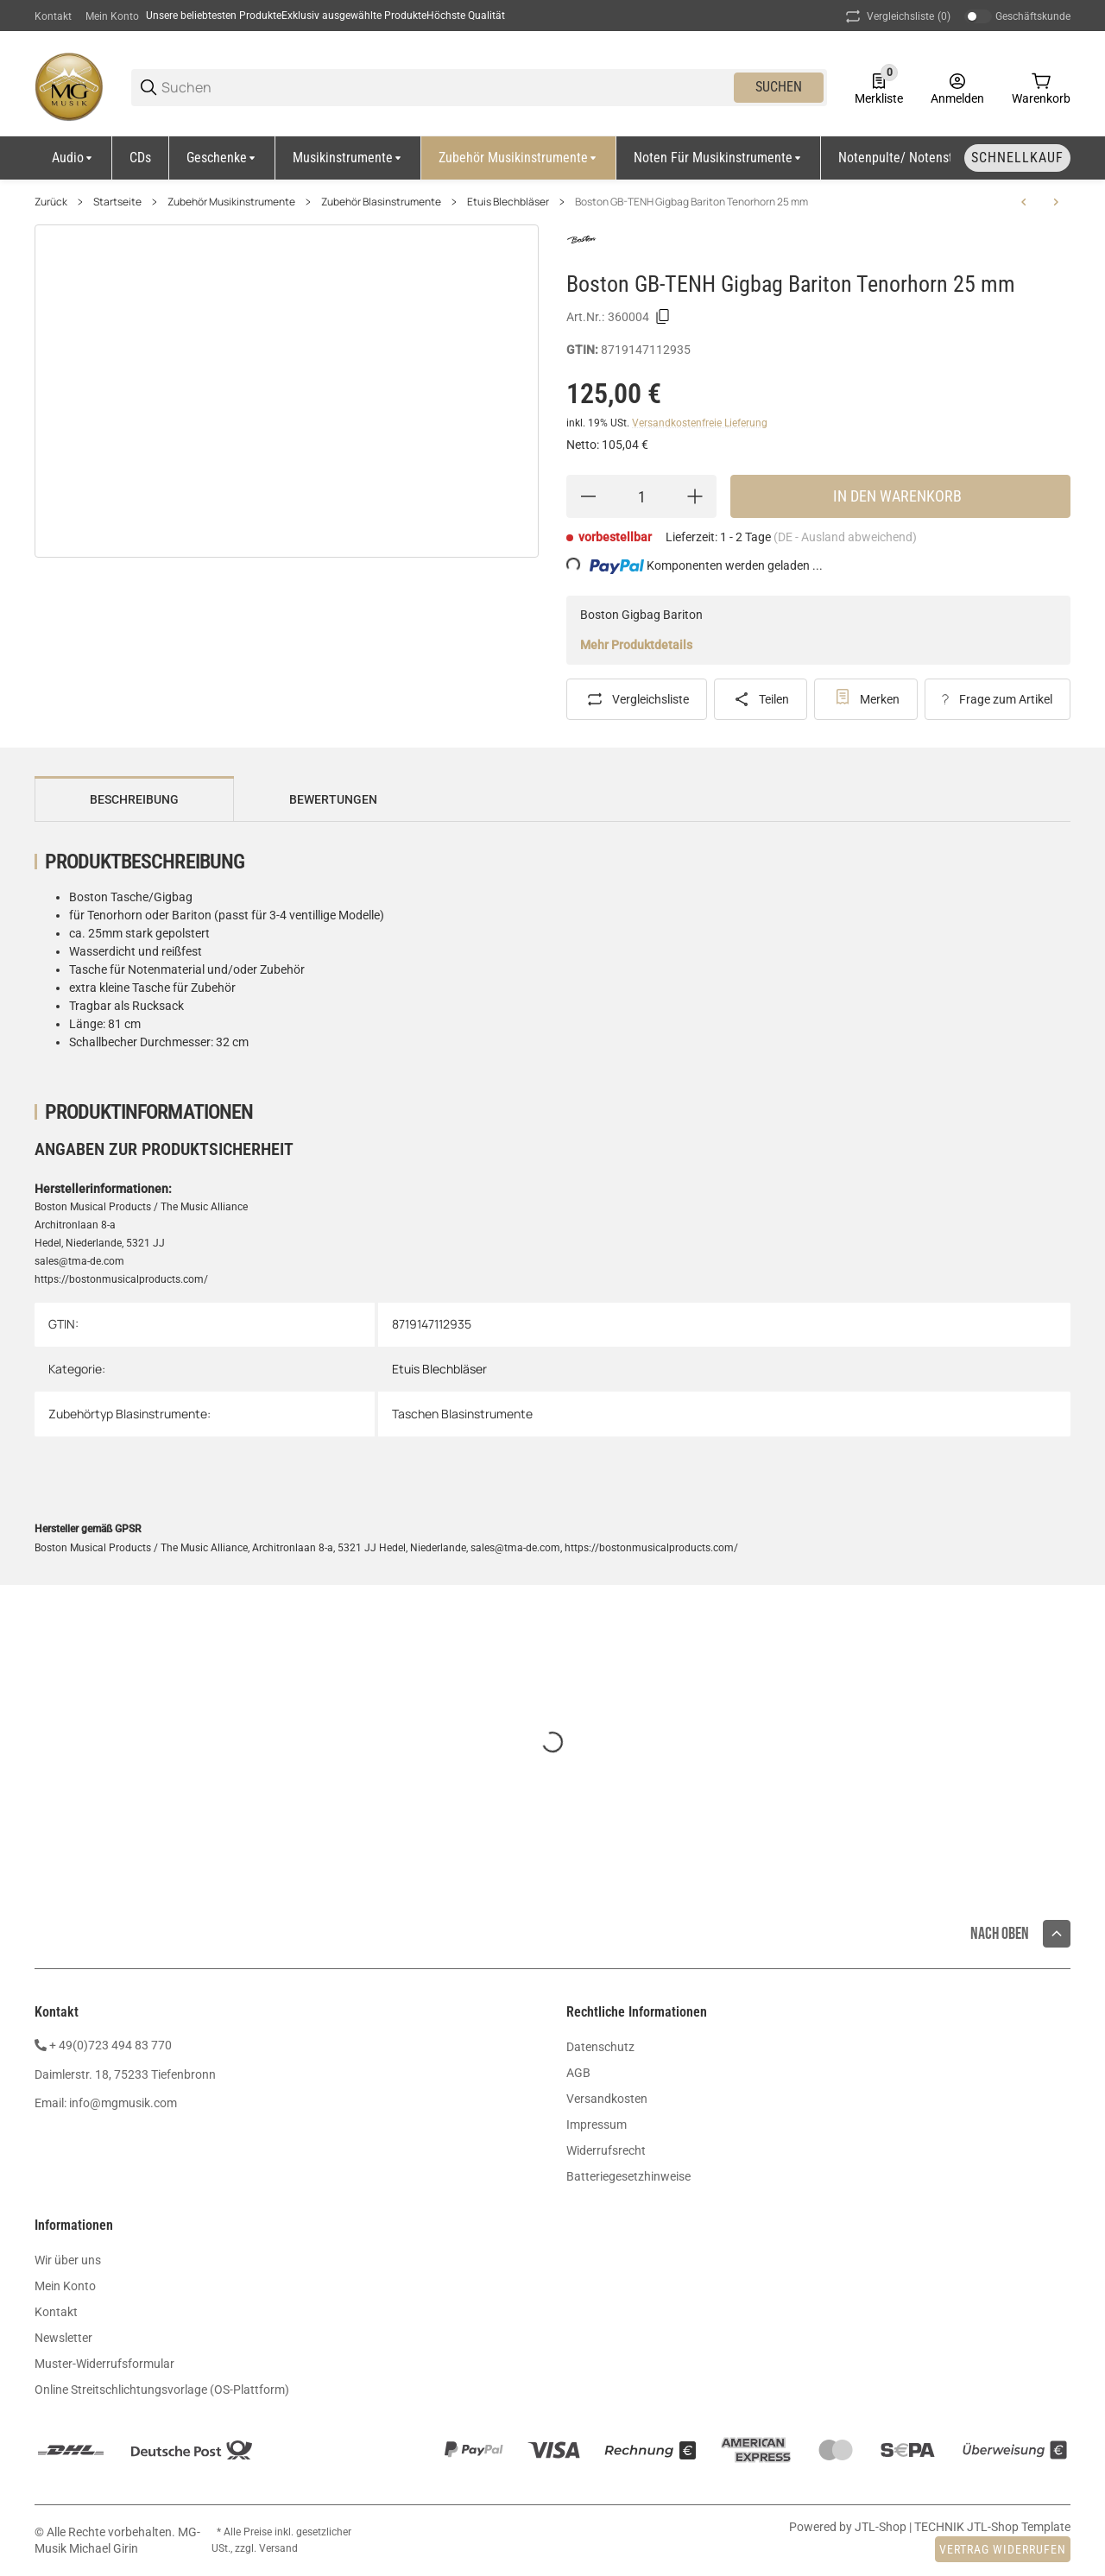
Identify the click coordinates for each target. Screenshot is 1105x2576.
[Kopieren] (663, 316)
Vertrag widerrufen (1002, 2549)
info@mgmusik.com (123, 2103)
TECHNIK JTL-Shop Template (992, 2527)
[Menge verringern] (588, 496)
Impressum (596, 2124)
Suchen (778, 87)
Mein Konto (112, 16)
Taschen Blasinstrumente (462, 1413)
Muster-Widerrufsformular (104, 2364)
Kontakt (53, 16)
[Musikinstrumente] (348, 158)
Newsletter (63, 2338)
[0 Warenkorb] (1041, 87)
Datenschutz (600, 2047)
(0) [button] (896, 16)
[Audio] (73, 158)
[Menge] (641, 496)
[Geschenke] (222, 158)
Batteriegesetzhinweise (628, 2176)
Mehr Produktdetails (636, 645)
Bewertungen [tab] (333, 799)
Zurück (51, 202)
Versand (278, 2548)
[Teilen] (761, 699)
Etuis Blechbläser (508, 202)
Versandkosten (606, 2099)
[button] (1056, 1934)
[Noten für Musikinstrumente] (718, 158)
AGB (578, 2073)
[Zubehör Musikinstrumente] (518, 158)
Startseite (117, 202)
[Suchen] (446, 88)
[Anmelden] (957, 87)
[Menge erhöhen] (695, 496)
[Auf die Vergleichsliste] (636, 699)
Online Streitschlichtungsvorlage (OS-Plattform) (162, 2389)
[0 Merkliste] (879, 87)
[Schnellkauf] (1017, 158)
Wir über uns (68, 2260)
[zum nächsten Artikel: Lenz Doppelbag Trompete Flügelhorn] (1055, 202)
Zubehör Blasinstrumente (381, 202)
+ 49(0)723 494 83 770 (110, 2045)
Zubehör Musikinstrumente (231, 202)
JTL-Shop (882, 2527)
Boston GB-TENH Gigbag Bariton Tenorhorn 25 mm (691, 202)
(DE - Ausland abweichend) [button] (845, 537)
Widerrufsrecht (606, 2150)
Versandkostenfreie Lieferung (699, 423)
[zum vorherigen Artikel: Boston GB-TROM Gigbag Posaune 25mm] (1024, 202)
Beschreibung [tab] (134, 799)
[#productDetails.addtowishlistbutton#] (866, 699)
